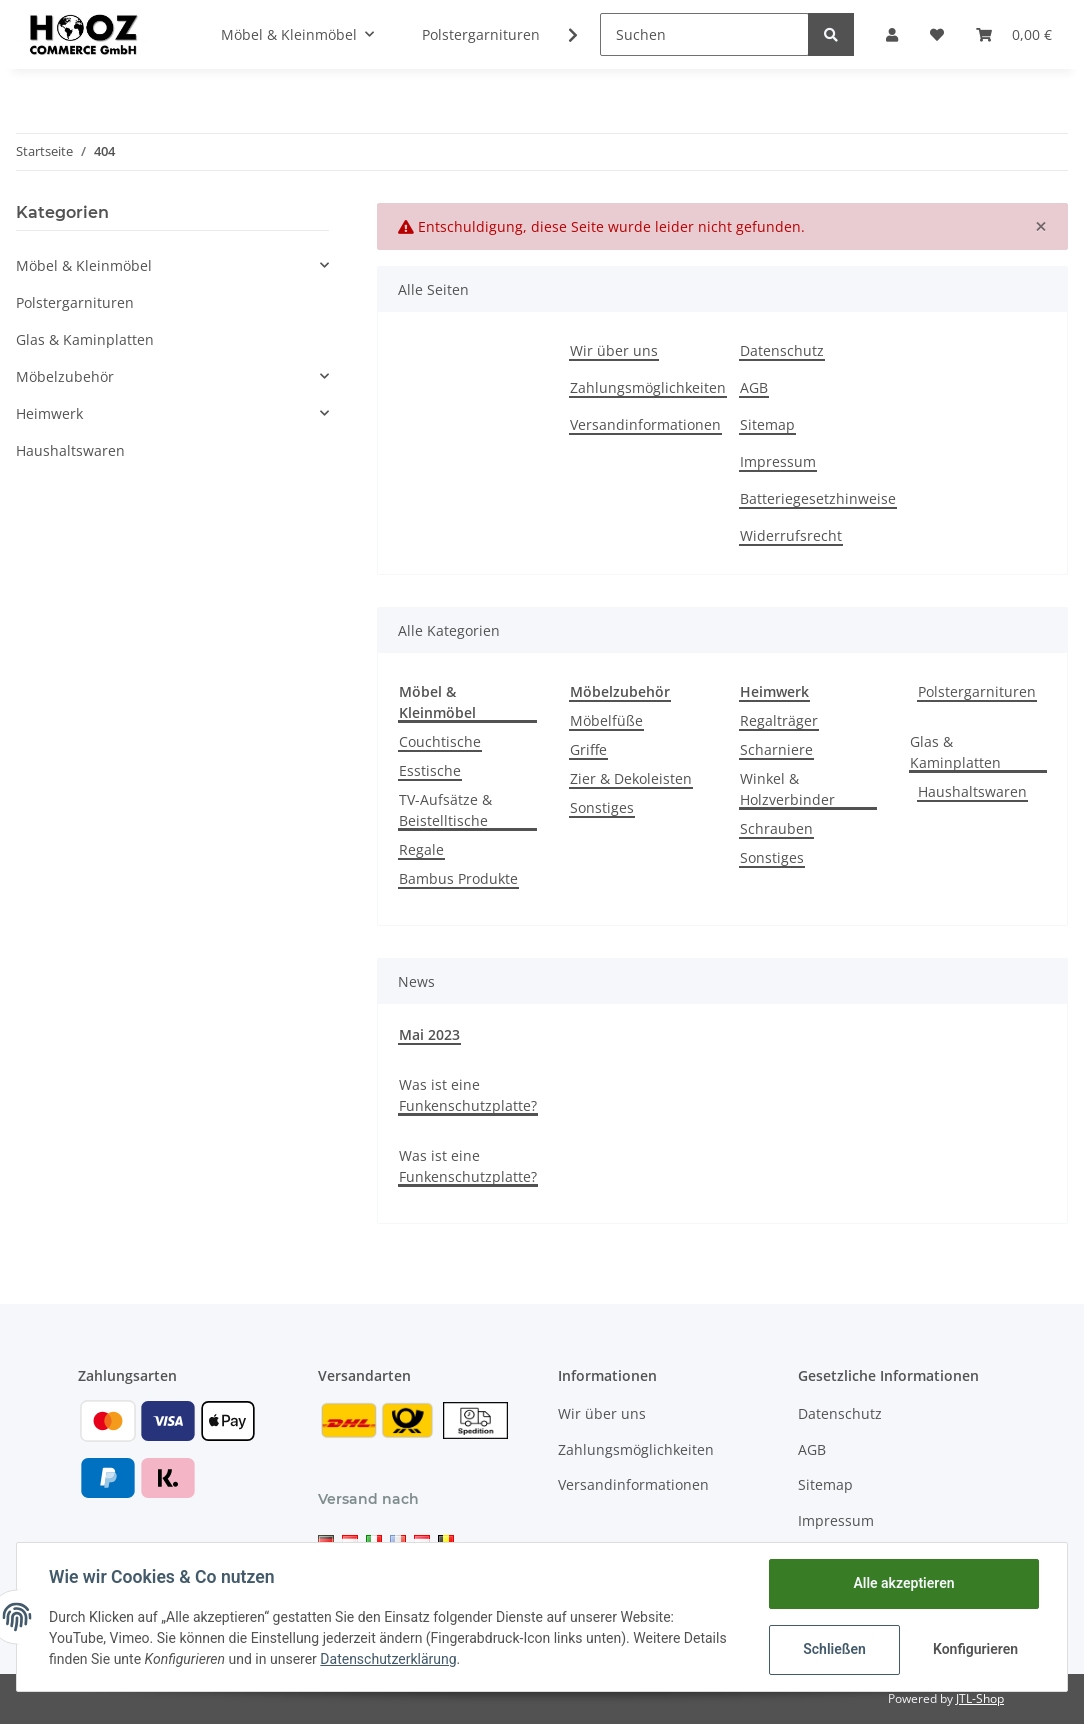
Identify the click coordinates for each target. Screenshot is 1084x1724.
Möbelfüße (606, 720)
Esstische (430, 770)
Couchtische (440, 741)
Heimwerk (49, 413)
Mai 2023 (429, 1034)
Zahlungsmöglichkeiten (648, 387)
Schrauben (776, 828)
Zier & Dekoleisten (631, 778)
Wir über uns (614, 350)
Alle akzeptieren (903, 1583)
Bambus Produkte (458, 878)
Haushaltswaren (972, 791)
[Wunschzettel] (937, 34)
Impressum (778, 461)
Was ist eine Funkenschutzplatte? (468, 1095)
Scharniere (776, 749)
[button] (892, 34)
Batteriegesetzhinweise (818, 498)
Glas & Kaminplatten (955, 752)
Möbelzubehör (65, 376)
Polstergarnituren (977, 691)
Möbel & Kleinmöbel (84, 265)
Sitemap (767, 424)
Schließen (834, 1649)
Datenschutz (782, 350)
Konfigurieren (975, 1649)
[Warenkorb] (1014, 34)
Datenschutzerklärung (388, 1659)
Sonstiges (602, 807)
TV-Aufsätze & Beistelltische (445, 810)
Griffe (588, 749)
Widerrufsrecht (791, 535)
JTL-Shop (980, 1698)
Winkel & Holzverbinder (787, 789)
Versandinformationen (645, 424)
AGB (754, 387)
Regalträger (779, 720)
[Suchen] (704, 34)
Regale (421, 849)
